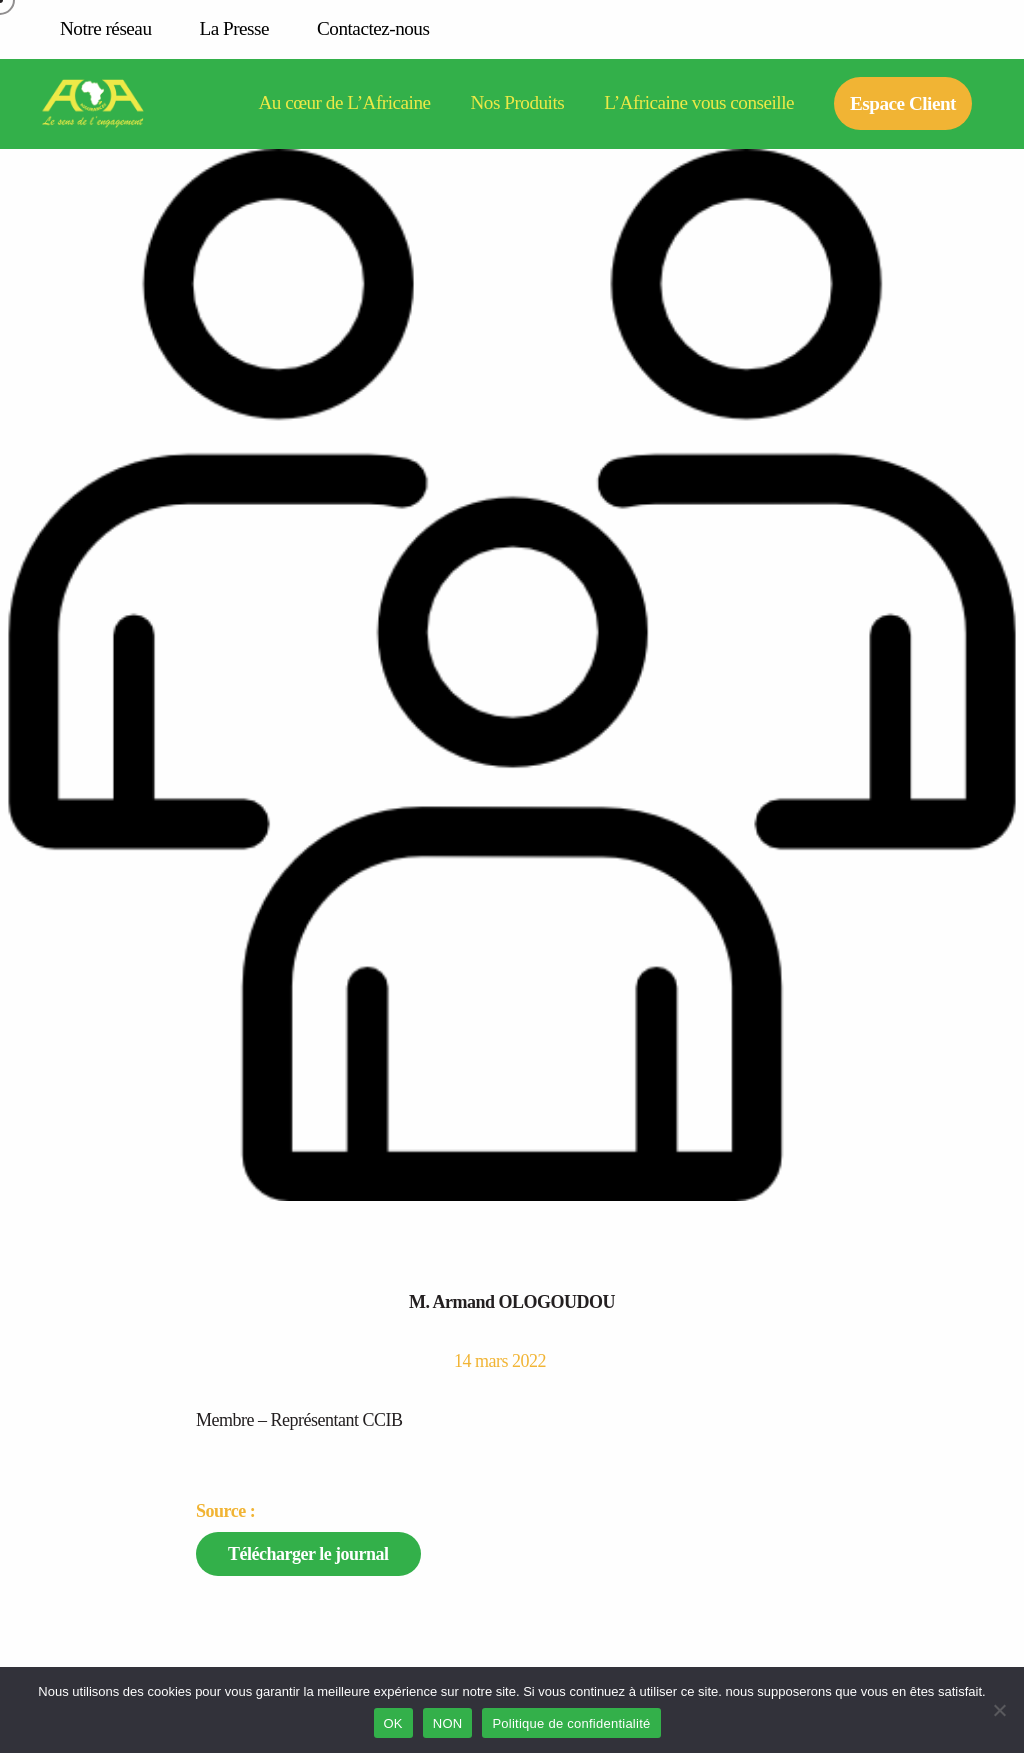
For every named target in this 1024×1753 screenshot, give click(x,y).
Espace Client (903, 103)
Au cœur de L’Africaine (344, 103)
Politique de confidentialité (571, 1723)
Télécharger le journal (308, 1554)
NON (448, 1723)
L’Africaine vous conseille (699, 103)
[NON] (999, 1710)
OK (393, 1723)
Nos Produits (518, 103)
